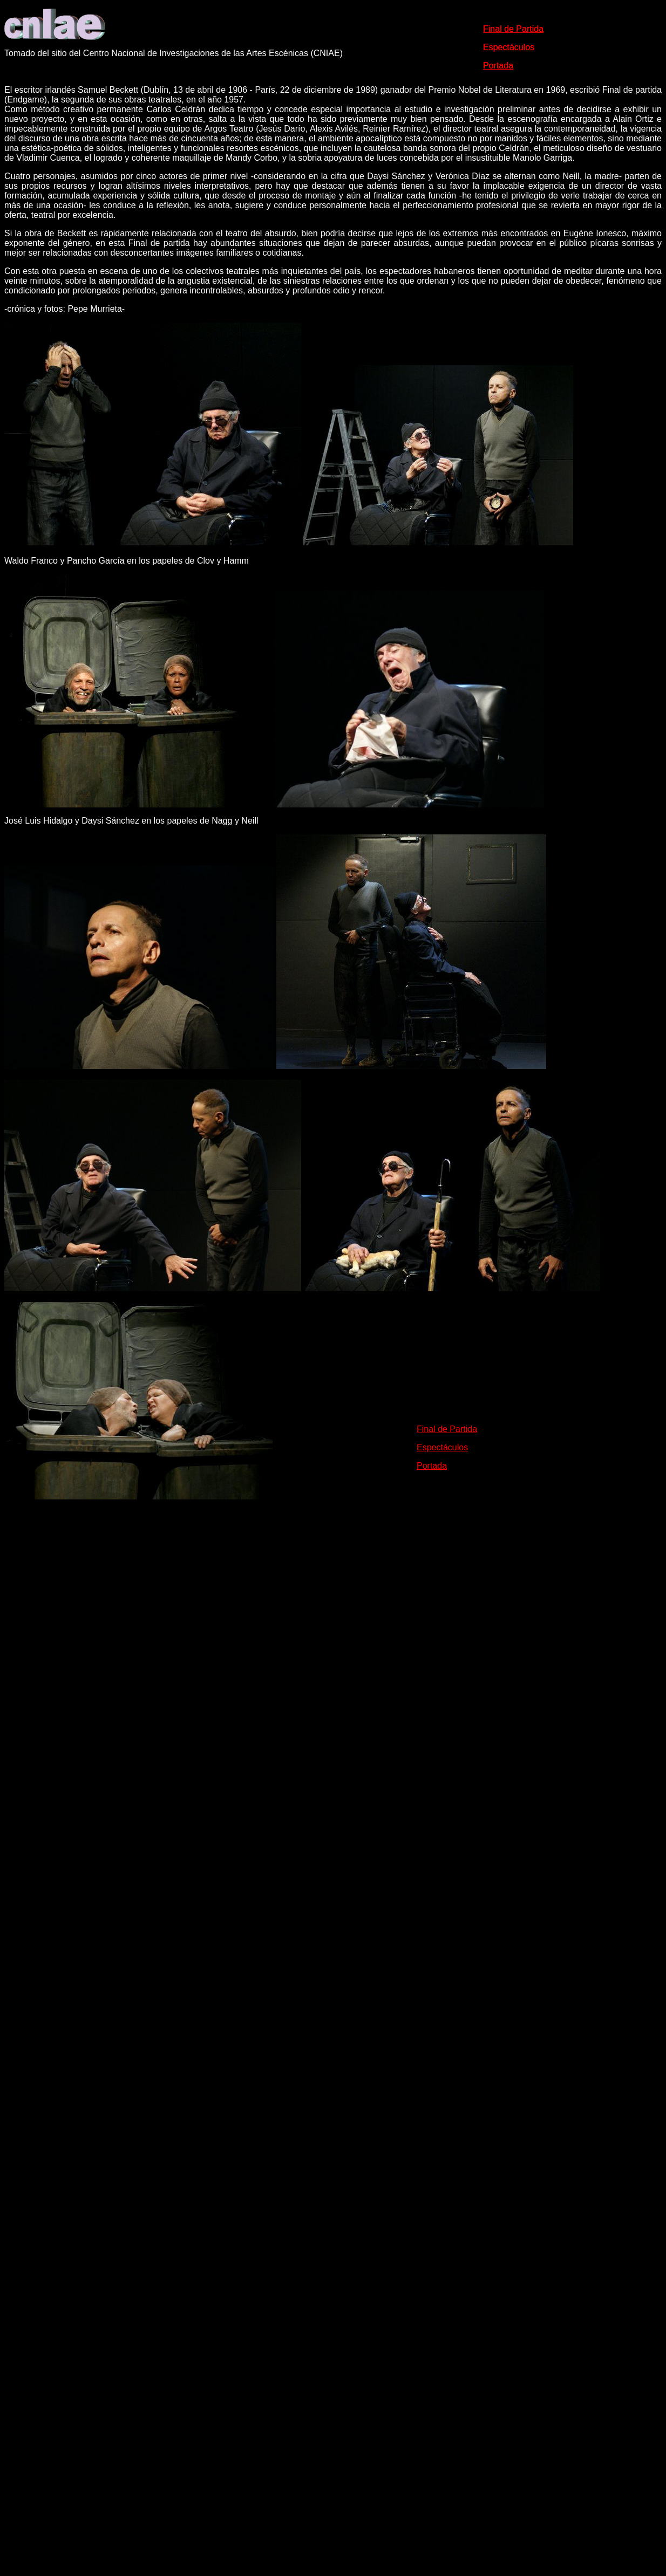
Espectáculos (442, 1447)
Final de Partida (447, 1429)
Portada (432, 1465)
